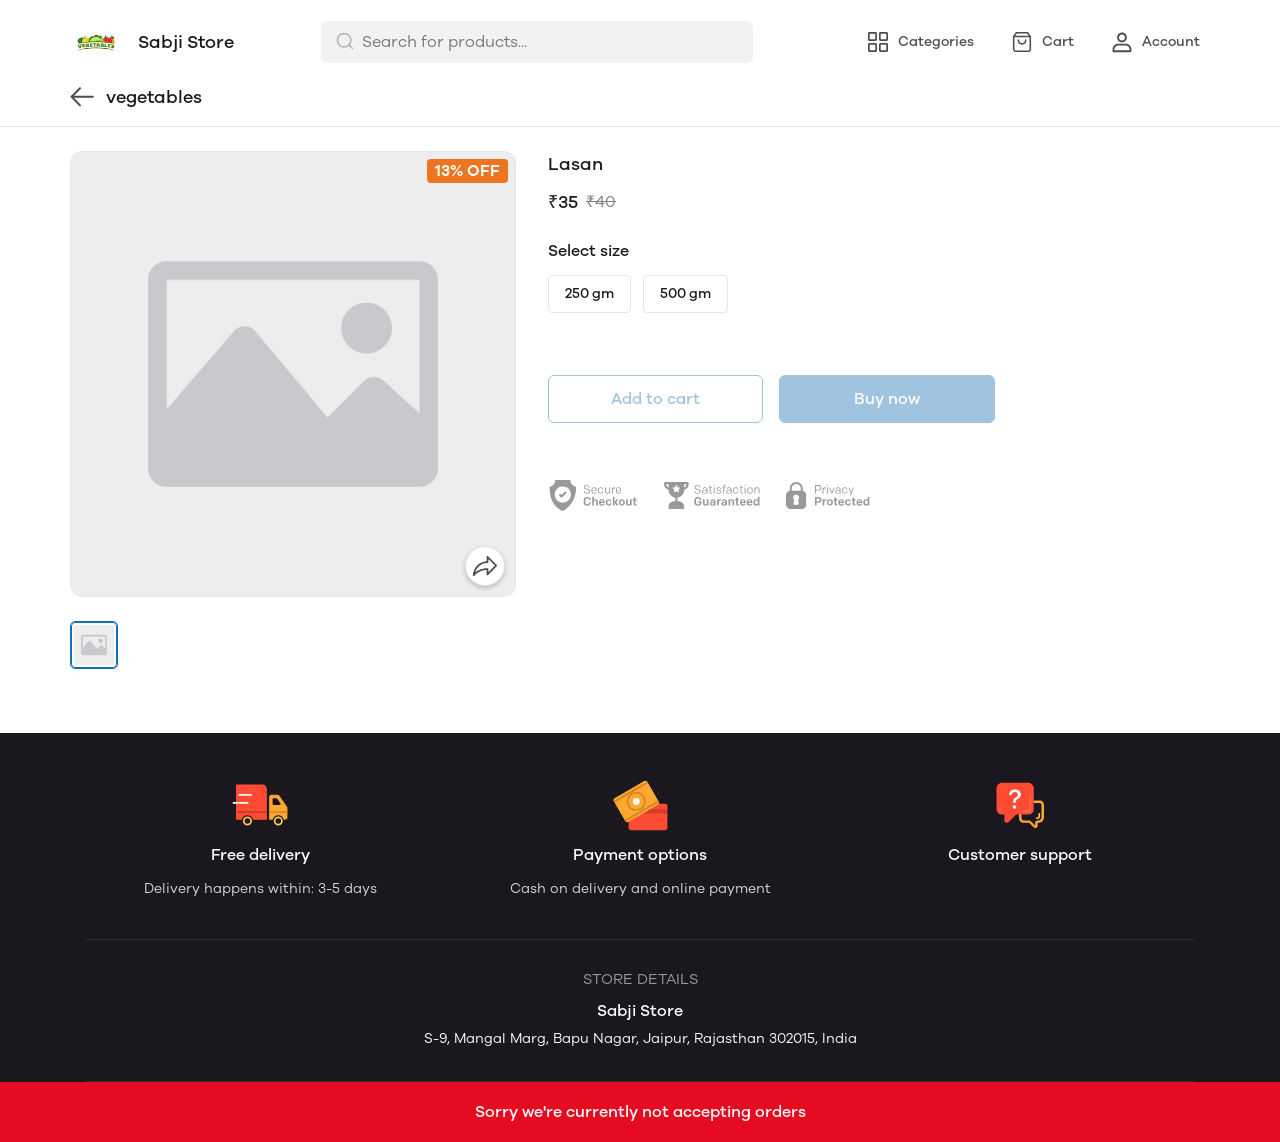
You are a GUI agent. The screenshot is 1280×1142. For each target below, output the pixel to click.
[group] (293, 374)
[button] (94, 645)
